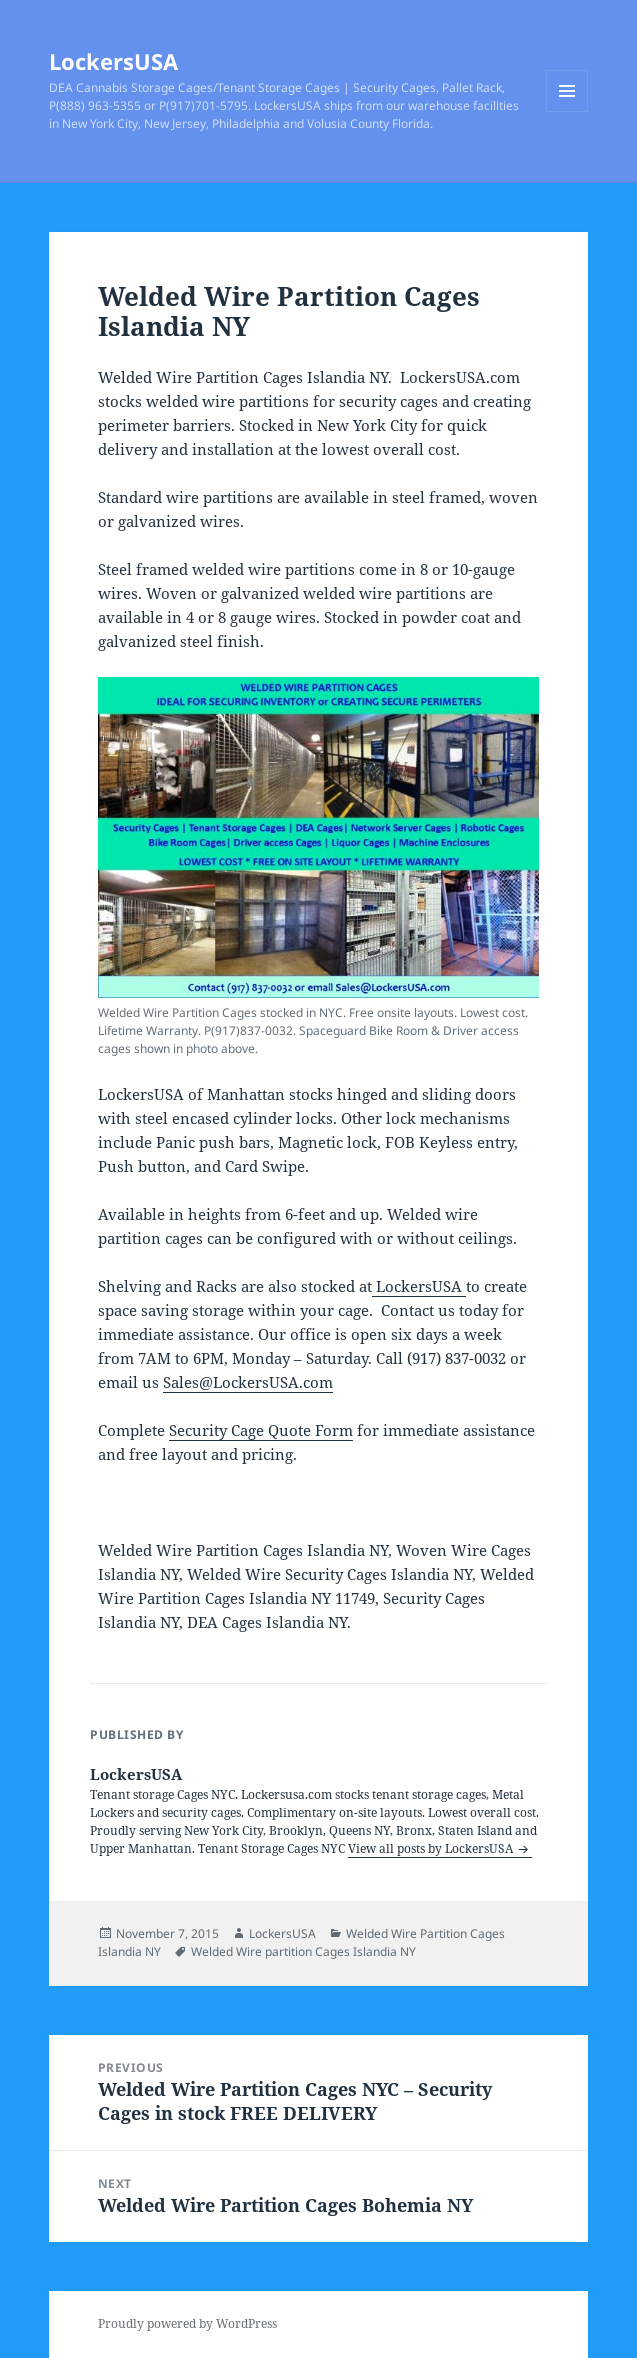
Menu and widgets (567, 111)
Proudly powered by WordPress (187, 2323)
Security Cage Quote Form (261, 1430)
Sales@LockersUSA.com (248, 1382)
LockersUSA (113, 61)
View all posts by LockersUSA (432, 1848)
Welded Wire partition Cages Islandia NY (303, 1951)
